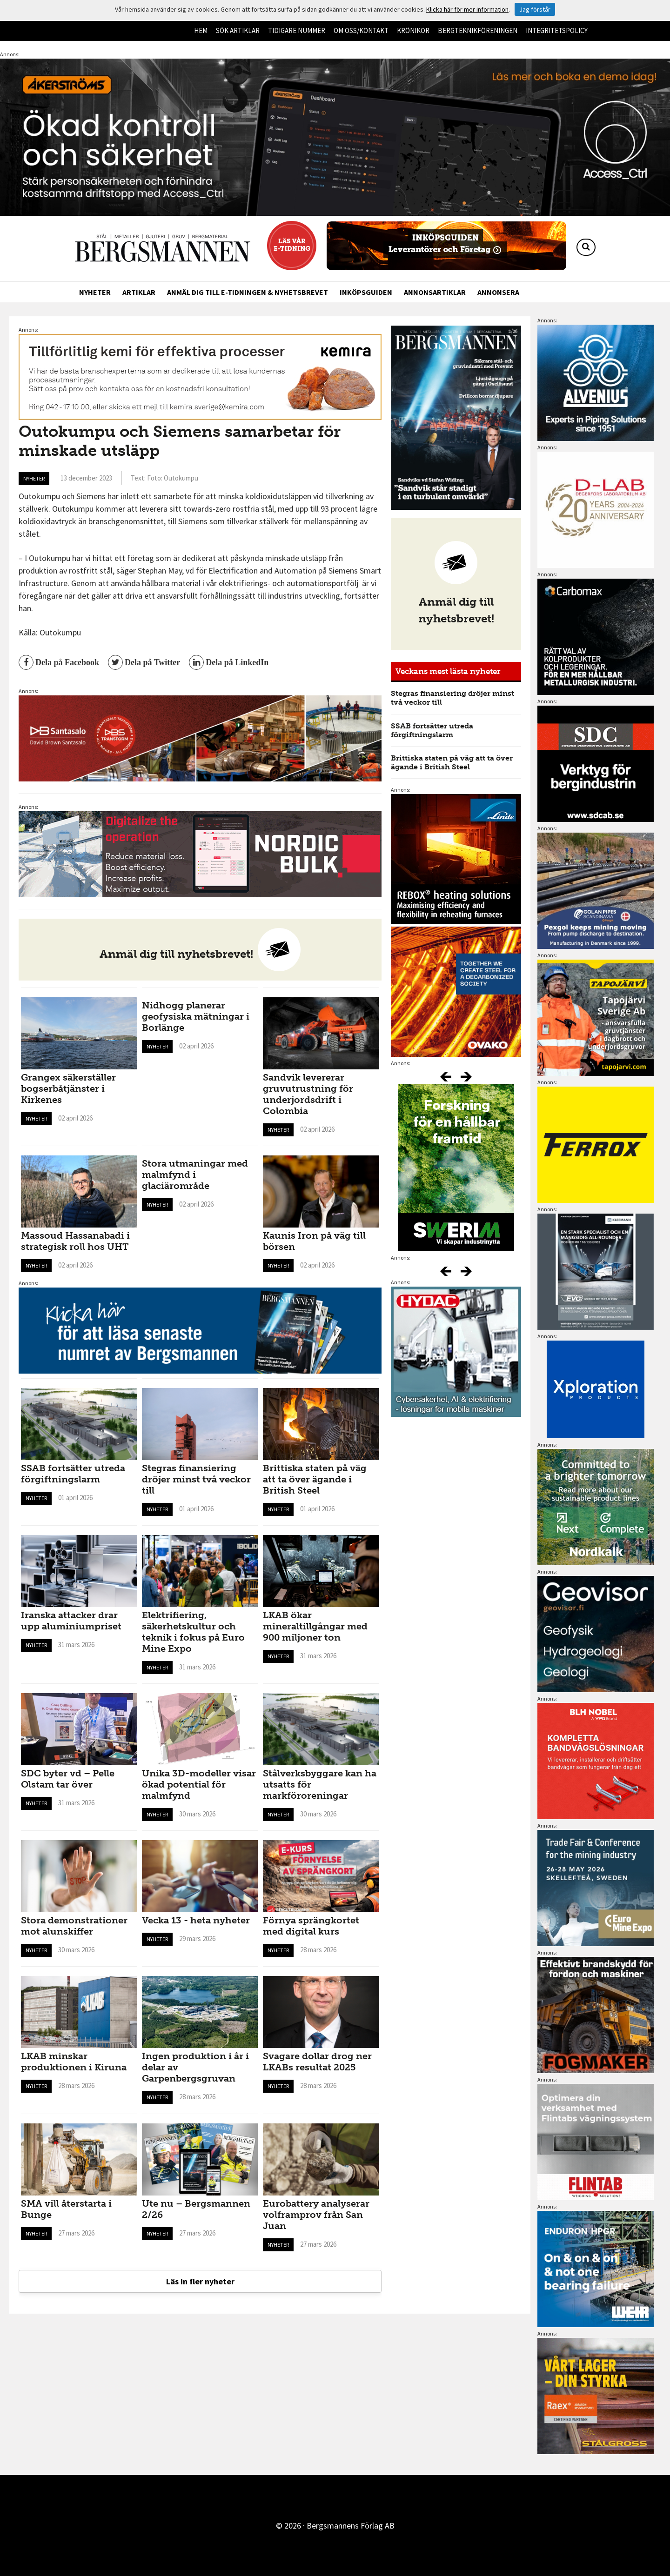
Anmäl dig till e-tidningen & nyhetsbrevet (247, 292)
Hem (201, 30)
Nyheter (95, 292)
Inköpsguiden (366, 292)
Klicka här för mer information (467, 9)
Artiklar (138, 292)
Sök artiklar (238, 30)
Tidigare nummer (296, 30)
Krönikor (413, 30)
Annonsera (498, 292)
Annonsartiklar (435, 292)
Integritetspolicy (557, 30)
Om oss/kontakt (361, 30)
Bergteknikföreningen (477, 30)
